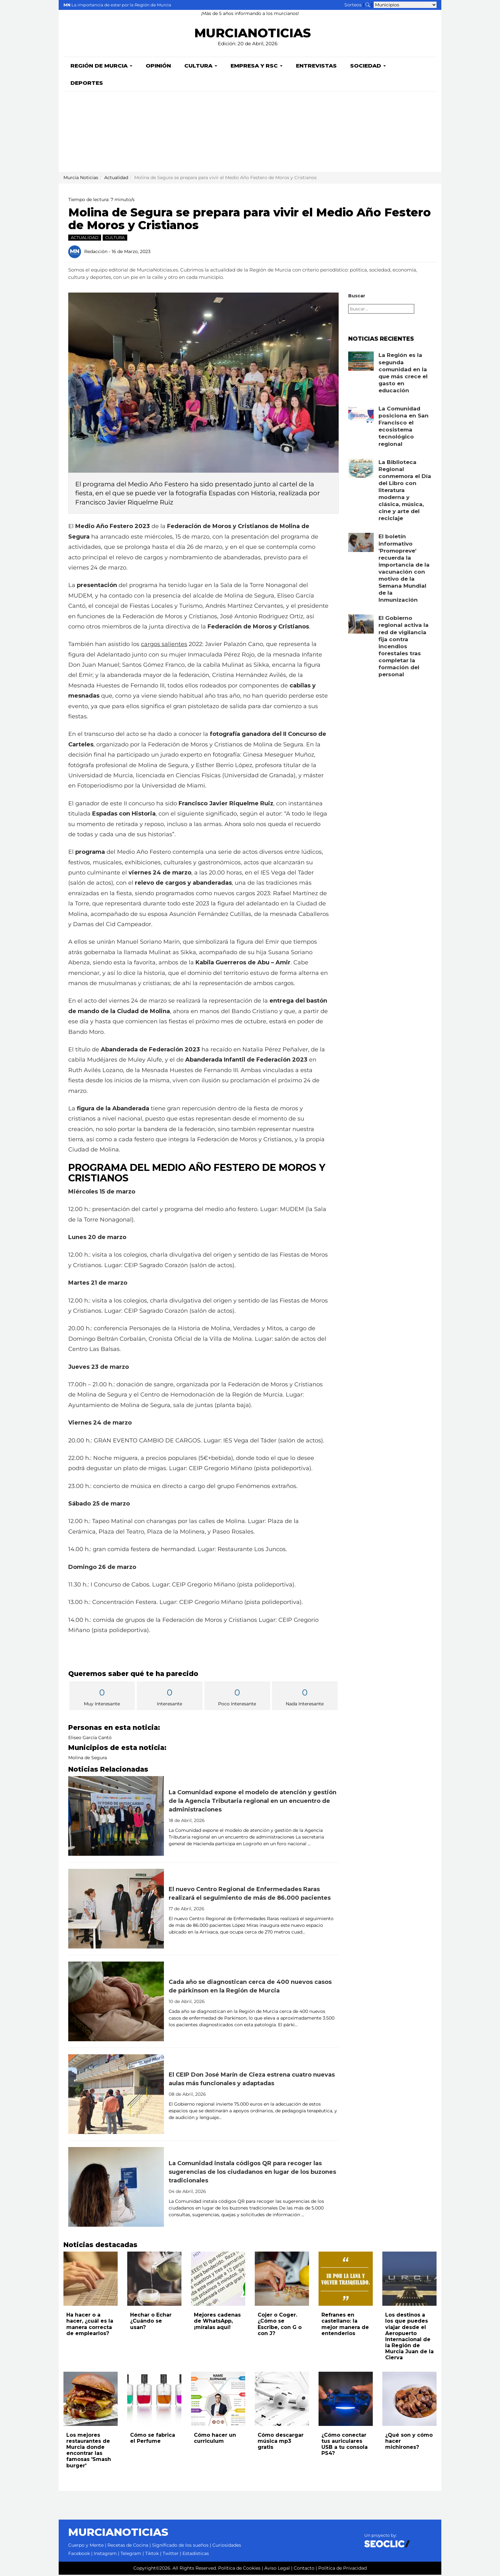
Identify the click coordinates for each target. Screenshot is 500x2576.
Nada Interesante (304, 1697)
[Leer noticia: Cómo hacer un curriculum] (218, 2400)
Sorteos (353, 5)
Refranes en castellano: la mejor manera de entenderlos (345, 2325)
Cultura (200, 67)
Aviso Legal (277, 2569)
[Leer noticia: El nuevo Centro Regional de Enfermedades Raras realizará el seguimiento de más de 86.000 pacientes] (116, 1910)
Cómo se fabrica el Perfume (152, 2439)
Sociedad (368, 67)
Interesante (169, 1697)
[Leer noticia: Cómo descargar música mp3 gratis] (282, 2400)
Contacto (304, 2569)
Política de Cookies (239, 2569)
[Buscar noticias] (367, 5)
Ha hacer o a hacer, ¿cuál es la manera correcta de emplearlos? (89, 2325)
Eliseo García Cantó (90, 1739)
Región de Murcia (101, 67)
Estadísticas (195, 2555)
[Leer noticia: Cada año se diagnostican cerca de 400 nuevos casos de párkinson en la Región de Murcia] (116, 2003)
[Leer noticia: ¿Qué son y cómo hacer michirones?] (409, 2400)
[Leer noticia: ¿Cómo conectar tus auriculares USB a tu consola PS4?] (346, 2400)
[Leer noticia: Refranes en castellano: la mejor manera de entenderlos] (346, 2280)
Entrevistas (316, 67)
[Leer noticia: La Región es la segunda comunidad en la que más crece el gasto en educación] (361, 362)
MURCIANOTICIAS (252, 33)
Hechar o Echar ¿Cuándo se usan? (151, 2322)
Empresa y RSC (257, 67)
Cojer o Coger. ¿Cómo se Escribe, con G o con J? (280, 2325)
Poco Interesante (237, 1697)
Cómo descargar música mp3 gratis (281, 2442)
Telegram (131, 2555)
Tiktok (152, 2555)
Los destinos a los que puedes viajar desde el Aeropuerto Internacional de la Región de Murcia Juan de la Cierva (409, 2337)
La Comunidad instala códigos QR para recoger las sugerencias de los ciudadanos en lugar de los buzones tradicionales (252, 2173)
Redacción (95, 253)
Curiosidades (226, 2546)
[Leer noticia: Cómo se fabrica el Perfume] (154, 2400)
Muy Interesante (102, 1697)
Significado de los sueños (180, 2546)
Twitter (171, 2555)
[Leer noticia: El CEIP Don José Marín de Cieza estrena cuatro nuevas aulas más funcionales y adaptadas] (116, 2095)
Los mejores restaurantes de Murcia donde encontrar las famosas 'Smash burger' (88, 2451)
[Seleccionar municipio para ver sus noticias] (405, 5)
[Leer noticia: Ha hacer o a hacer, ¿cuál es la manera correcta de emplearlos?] (90, 2280)
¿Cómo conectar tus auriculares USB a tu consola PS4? (344, 2445)
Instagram (105, 2555)
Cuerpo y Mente (86, 2546)
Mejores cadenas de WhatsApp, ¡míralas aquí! (217, 2322)
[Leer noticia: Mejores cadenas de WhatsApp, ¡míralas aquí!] (218, 2280)
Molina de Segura (87, 1759)
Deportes (86, 84)
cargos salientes (164, 645)
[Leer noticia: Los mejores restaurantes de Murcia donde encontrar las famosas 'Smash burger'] (90, 2400)
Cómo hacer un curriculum (215, 2439)
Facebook (79, 2555)
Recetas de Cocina (127, 2546)
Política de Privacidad (342, 2569)
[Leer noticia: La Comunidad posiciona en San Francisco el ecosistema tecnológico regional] (361, 415)
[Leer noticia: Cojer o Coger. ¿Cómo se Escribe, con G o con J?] (282, 2280)
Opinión (158, 67)
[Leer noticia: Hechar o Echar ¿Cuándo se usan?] (154, 2280)
